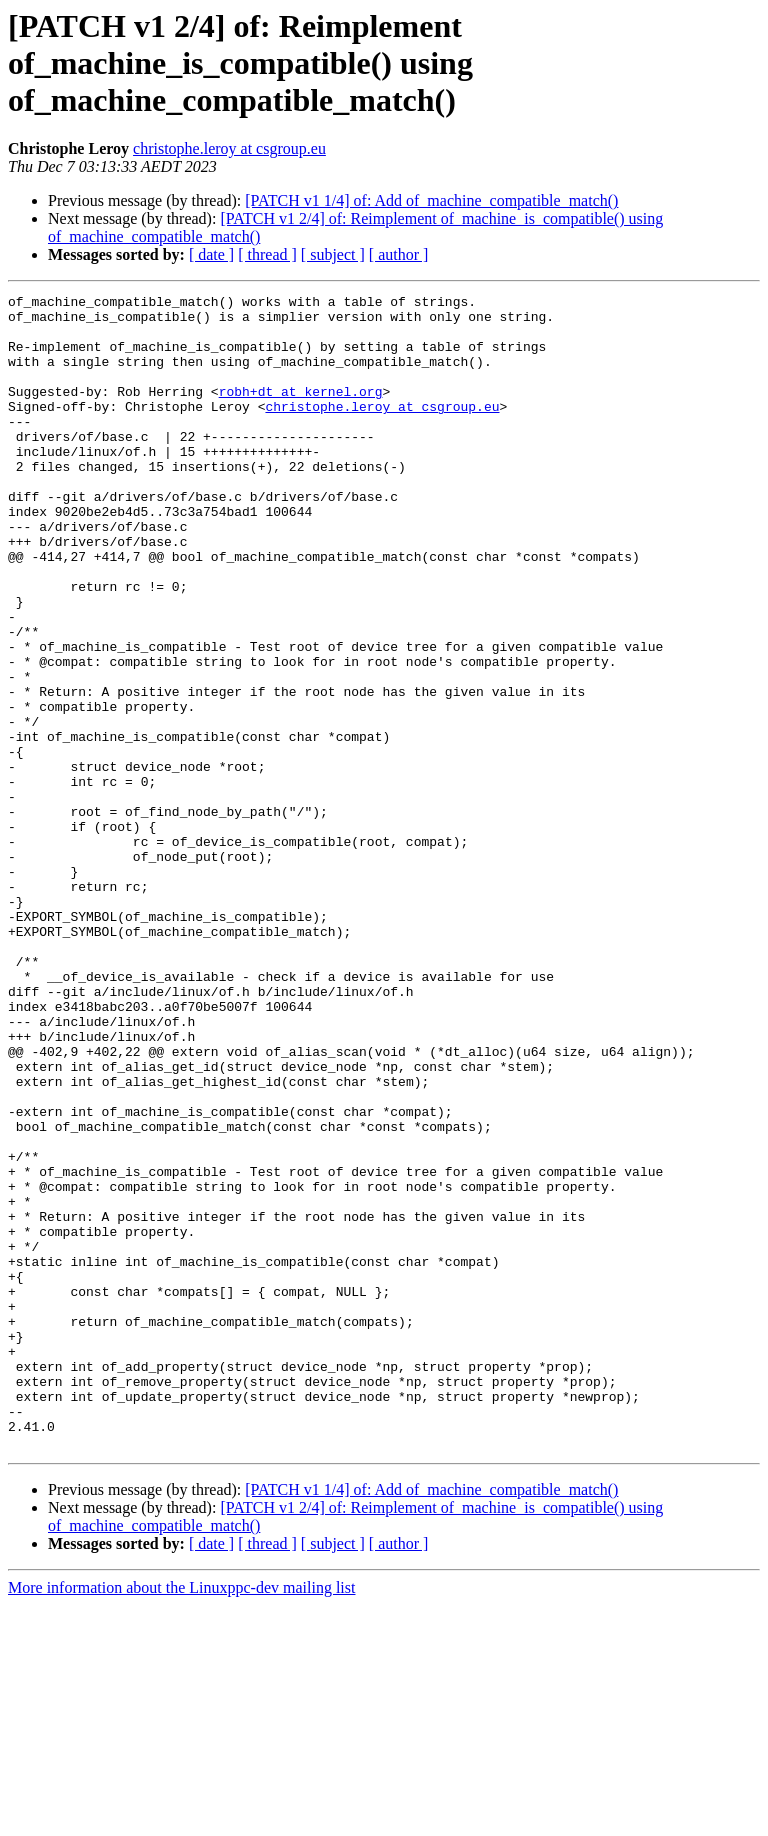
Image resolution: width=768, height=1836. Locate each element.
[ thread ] (267, 254)
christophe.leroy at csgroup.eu (229, 148)
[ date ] (211, 254)
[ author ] (399, 254)
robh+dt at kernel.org (301, 412)
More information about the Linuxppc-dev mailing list (181, 1818)
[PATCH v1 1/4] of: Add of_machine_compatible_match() (431, 200)
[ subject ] (333, 254)
